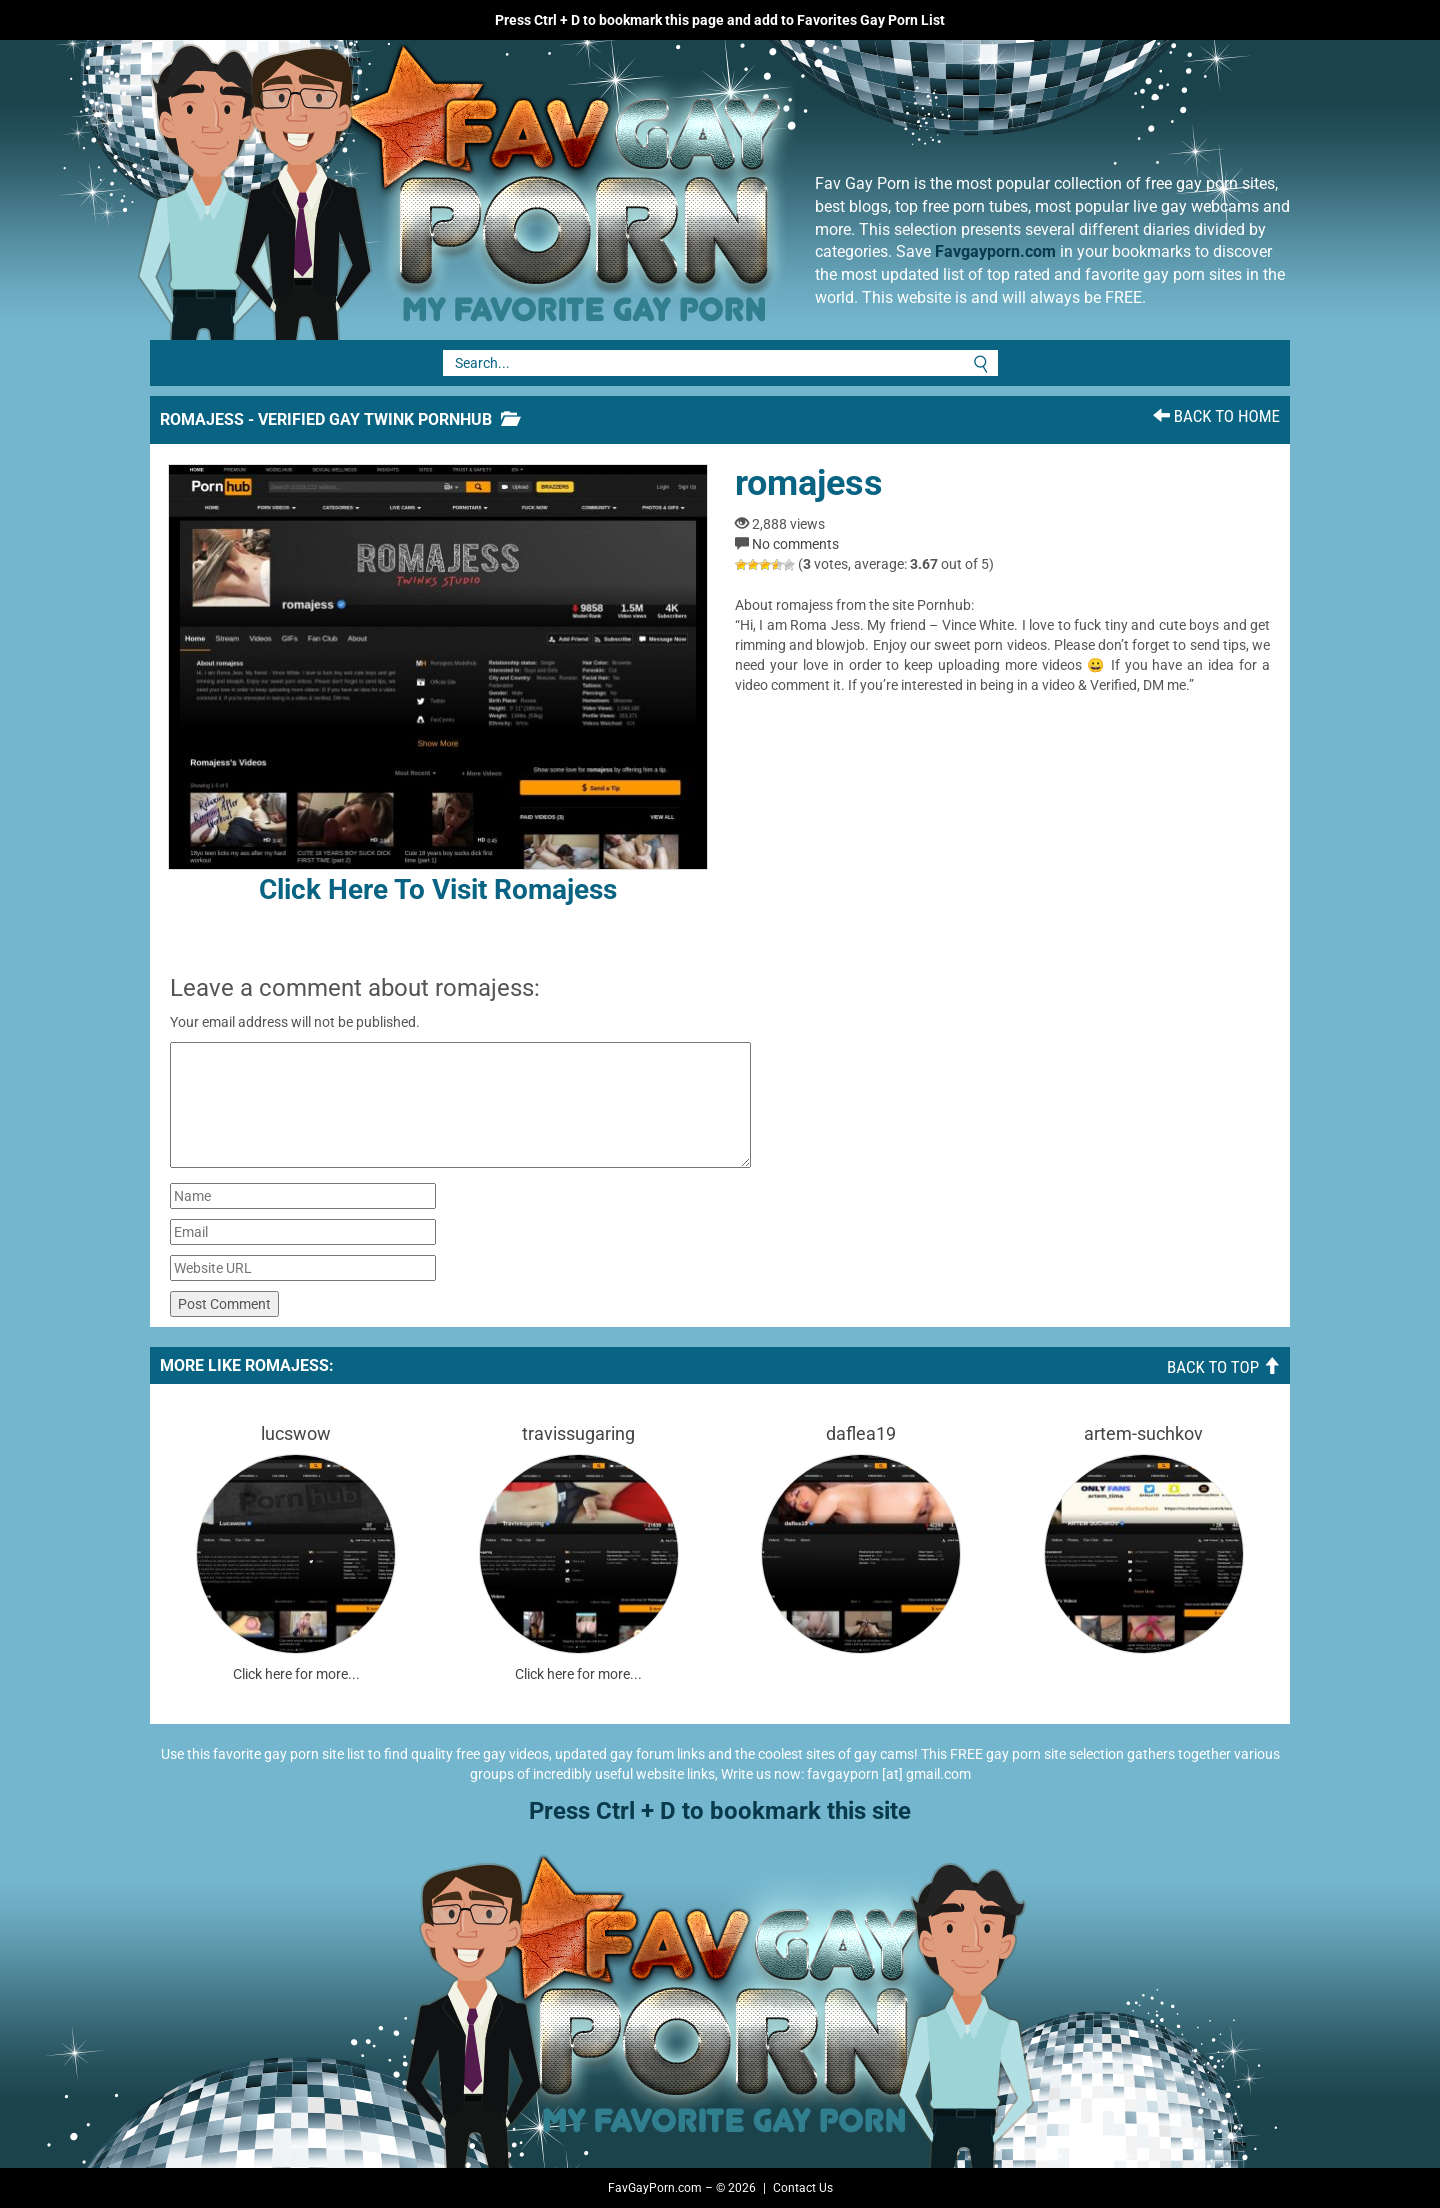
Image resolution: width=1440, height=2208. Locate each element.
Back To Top (1223, 1367)
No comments (795, 544)
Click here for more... (296, 1674)
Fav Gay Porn (625, 190)
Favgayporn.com (995, 251)
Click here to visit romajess (438, 685)
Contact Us (803, 2188)
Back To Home (1216, 416)
